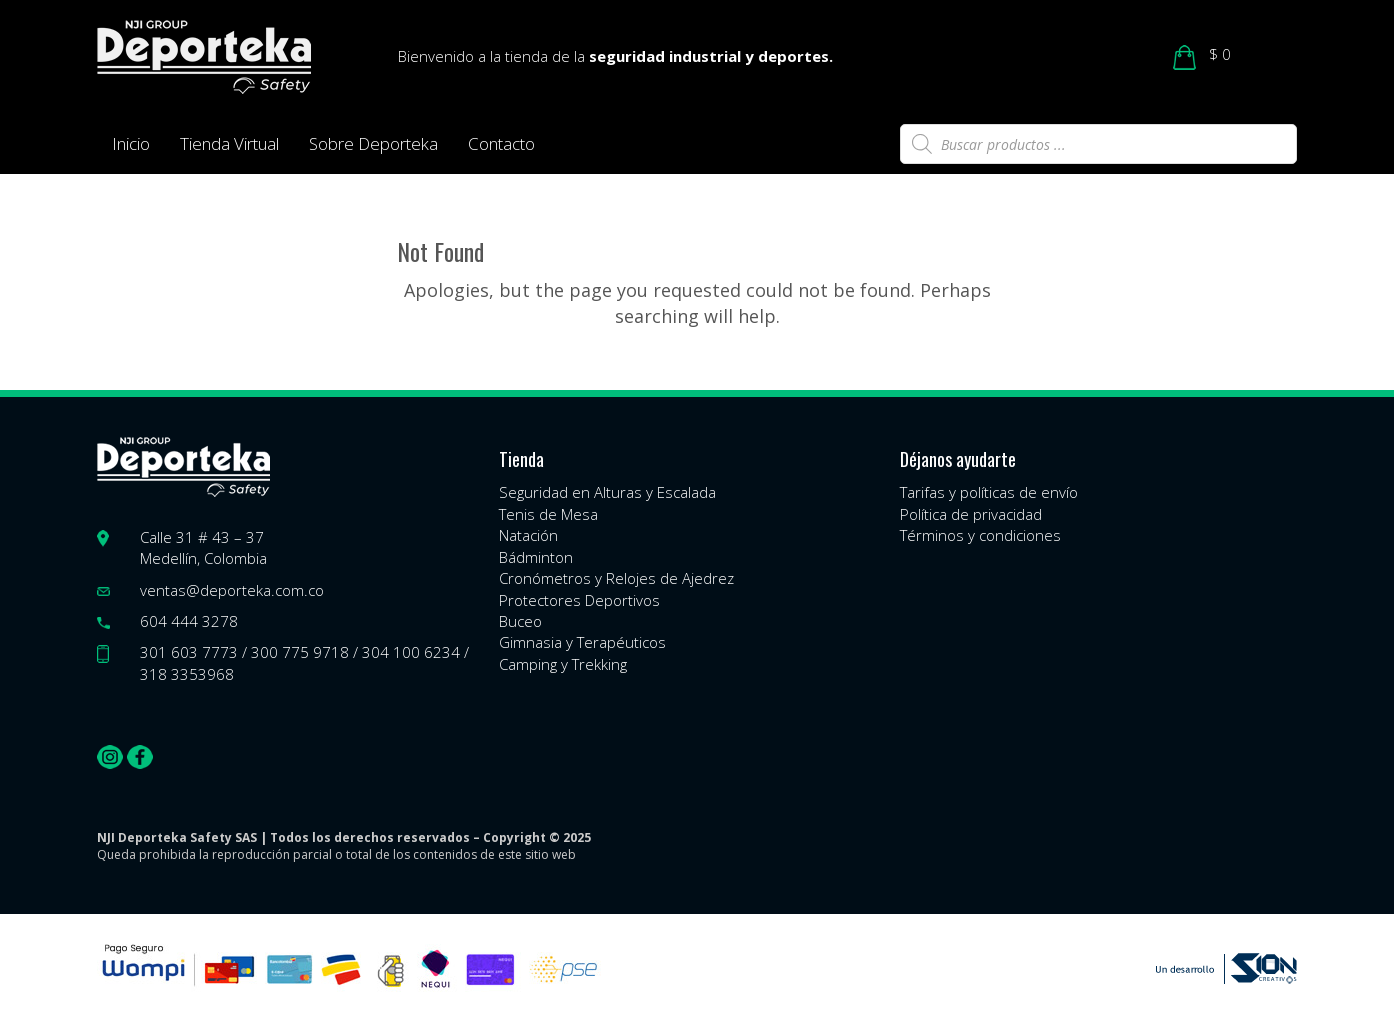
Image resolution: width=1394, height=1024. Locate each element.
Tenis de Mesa (548, 514)
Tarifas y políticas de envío (989, 492)
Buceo (520, 621)
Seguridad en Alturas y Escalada (607, 492)
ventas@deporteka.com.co (232, 590)
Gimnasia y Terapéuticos (582, 642)
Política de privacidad (971, 514)
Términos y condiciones (980, 535)
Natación (528, 535)
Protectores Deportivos (579, 600)
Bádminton (536, 557)
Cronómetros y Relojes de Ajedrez (616, 578)
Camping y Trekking (563, 664)
